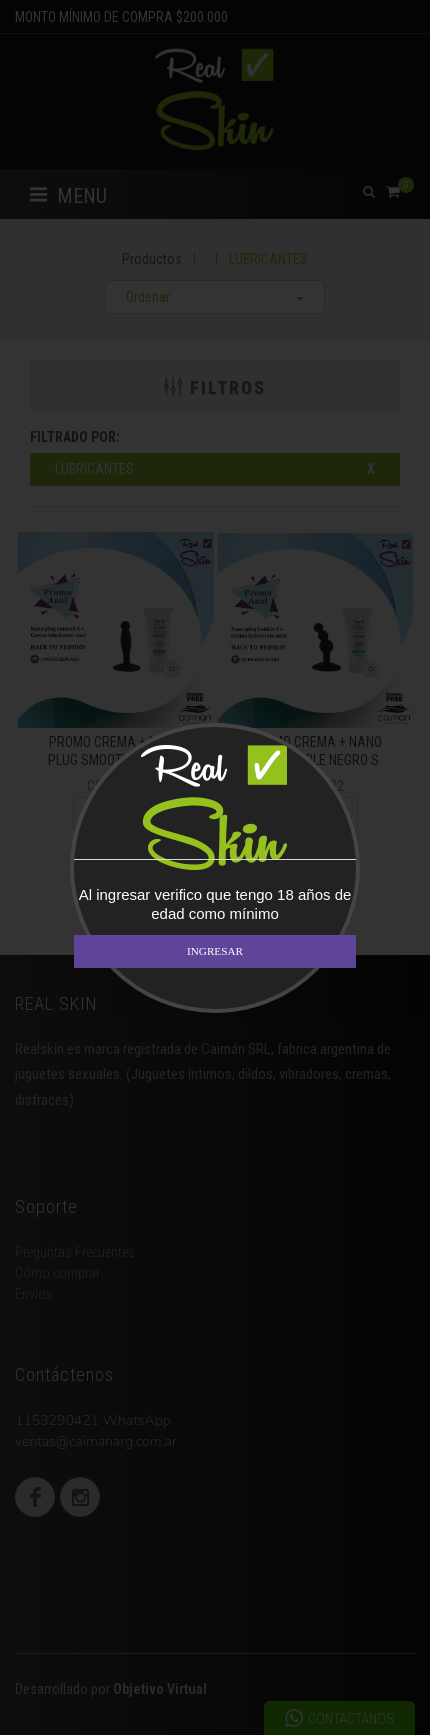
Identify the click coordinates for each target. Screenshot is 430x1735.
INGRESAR (215, 951)
